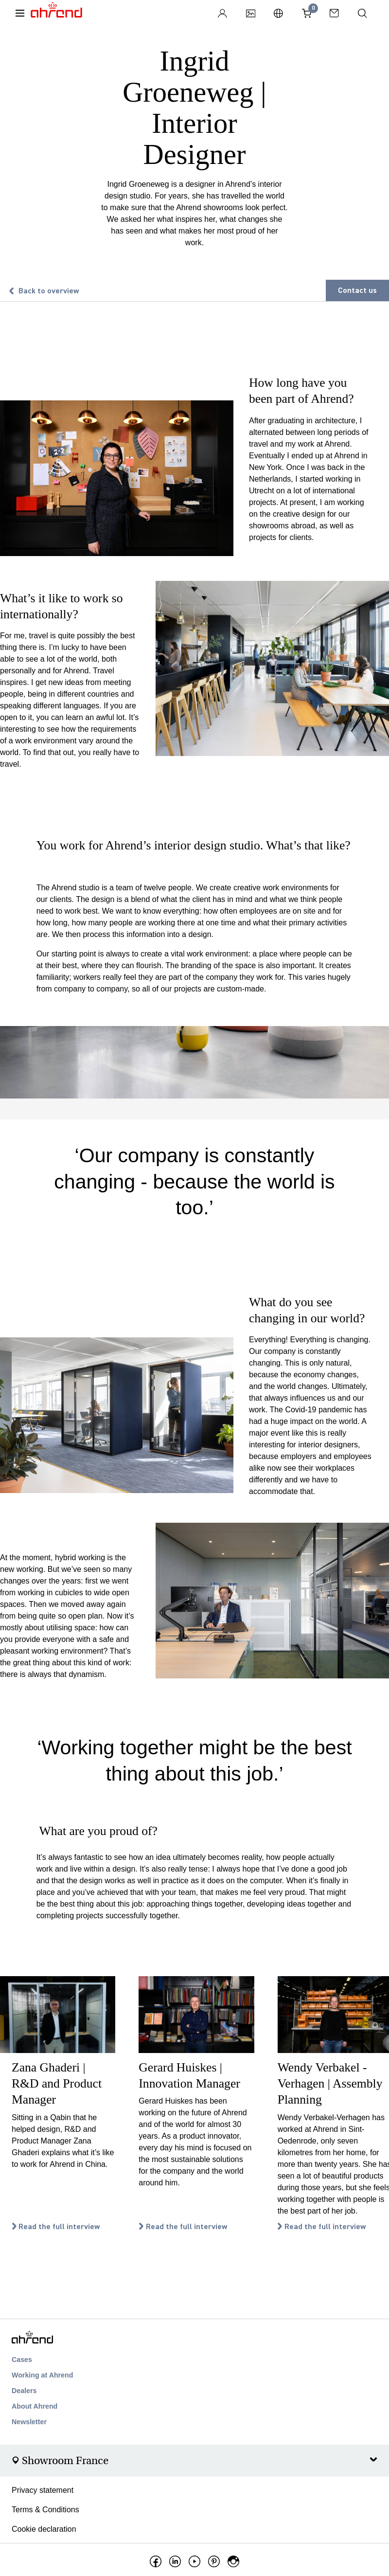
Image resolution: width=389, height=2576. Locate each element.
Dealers (24, 2391)
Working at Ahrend (42, 2375)
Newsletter (29, 2422)
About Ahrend (34, 2406)
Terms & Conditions (45, 2509)
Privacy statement (42, 2490)
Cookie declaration (44, 2529)
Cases (22, 2359)
